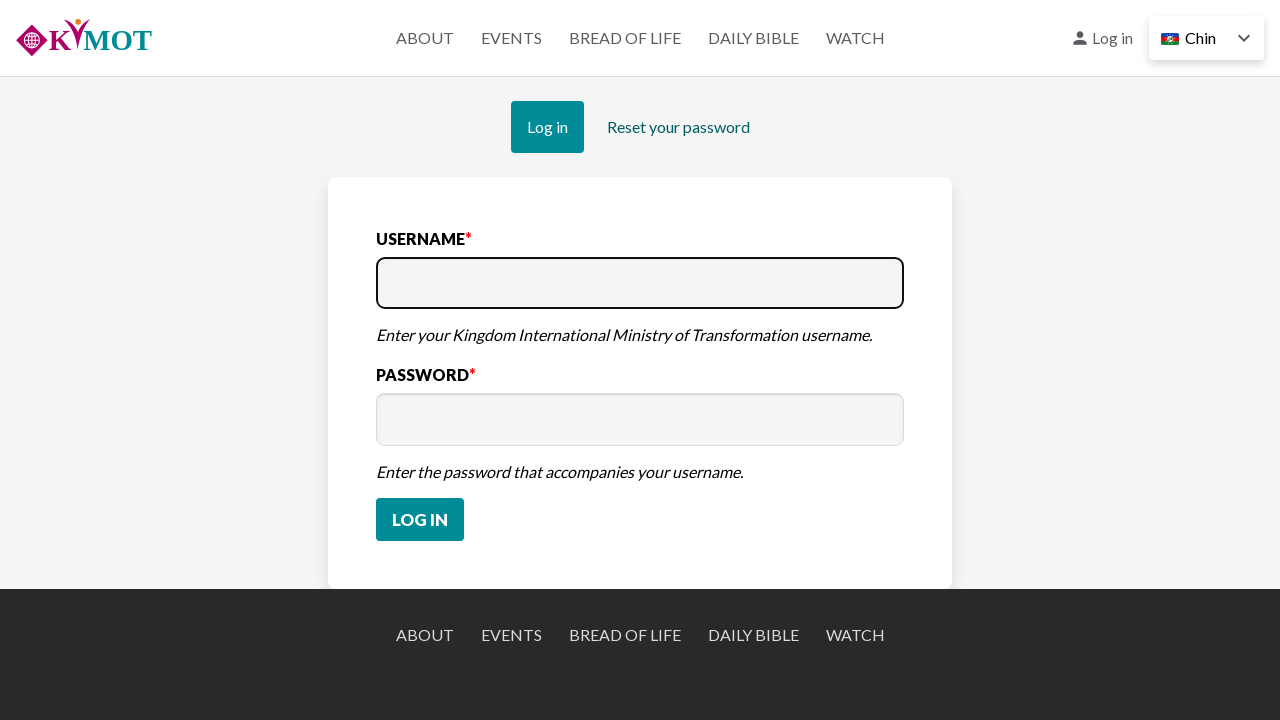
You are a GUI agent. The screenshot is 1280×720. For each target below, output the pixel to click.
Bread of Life (625, 37)
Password (422, 374)
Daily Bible (753, 37)
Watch (855, 37)
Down (1244, 38)
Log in (1112, 38)
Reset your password (678, 126)
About (425, 37)
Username (420, 238)
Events (511, 37)
